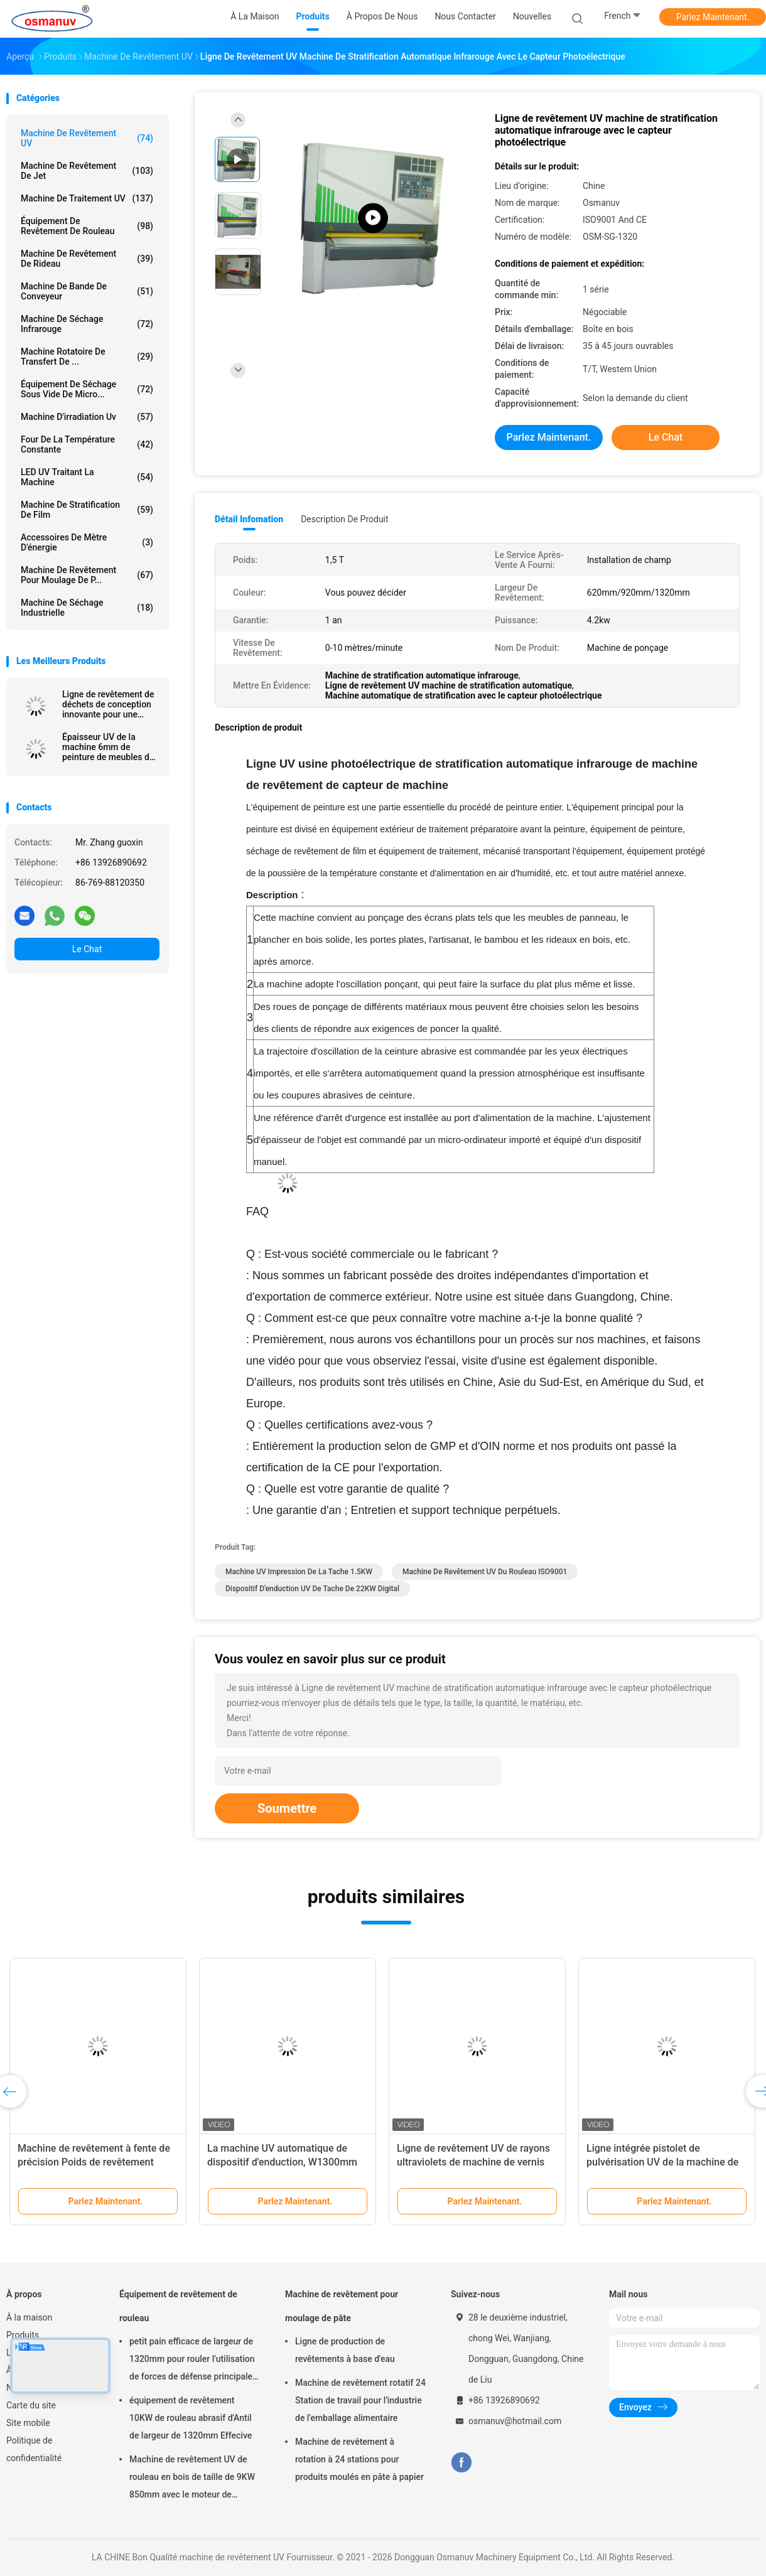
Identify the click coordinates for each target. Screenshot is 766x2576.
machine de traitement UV (87, 198)
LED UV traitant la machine (87, 477)
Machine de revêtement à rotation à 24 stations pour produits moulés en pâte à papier (359, 2459)
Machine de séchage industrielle (87, 608)
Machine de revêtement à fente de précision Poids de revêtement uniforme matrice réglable (94, 2162)
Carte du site (31, 2405)
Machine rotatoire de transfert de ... (87, 356)
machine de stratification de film (87, 510)
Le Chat (87, 949)
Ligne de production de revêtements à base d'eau (345, 2350)
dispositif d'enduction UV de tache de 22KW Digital (312, 1588)
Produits (22, 2335)
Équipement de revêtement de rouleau (87, 226)
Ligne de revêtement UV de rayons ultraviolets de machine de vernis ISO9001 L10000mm (473, 2162)
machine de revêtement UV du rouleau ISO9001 (484, 1571)
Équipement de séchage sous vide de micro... (87, 389)
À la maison (29, 2317)
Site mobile (28, 2423)
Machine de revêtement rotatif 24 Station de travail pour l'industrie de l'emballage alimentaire (360, 2400)
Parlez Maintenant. (713, 17)
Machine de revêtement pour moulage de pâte (341, 2306)
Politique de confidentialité (34, 2449)
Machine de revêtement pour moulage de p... (87, 575)
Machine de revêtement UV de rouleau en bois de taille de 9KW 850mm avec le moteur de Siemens (192, 2478)
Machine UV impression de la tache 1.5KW (298, 1571)
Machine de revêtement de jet (87, 171)
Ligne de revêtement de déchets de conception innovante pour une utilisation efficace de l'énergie (108, 704)
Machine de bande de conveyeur (87, 291)
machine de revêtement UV (87, 138)
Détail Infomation (249, 519)
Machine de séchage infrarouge (87, 324)
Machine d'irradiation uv (87, 417)
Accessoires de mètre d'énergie (87, 542)
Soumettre (286, 1808)
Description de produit (344, 519)
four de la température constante (87, 444)
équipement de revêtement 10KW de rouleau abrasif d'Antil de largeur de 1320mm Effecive (190, 2417)
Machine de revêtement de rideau (87, 259)
